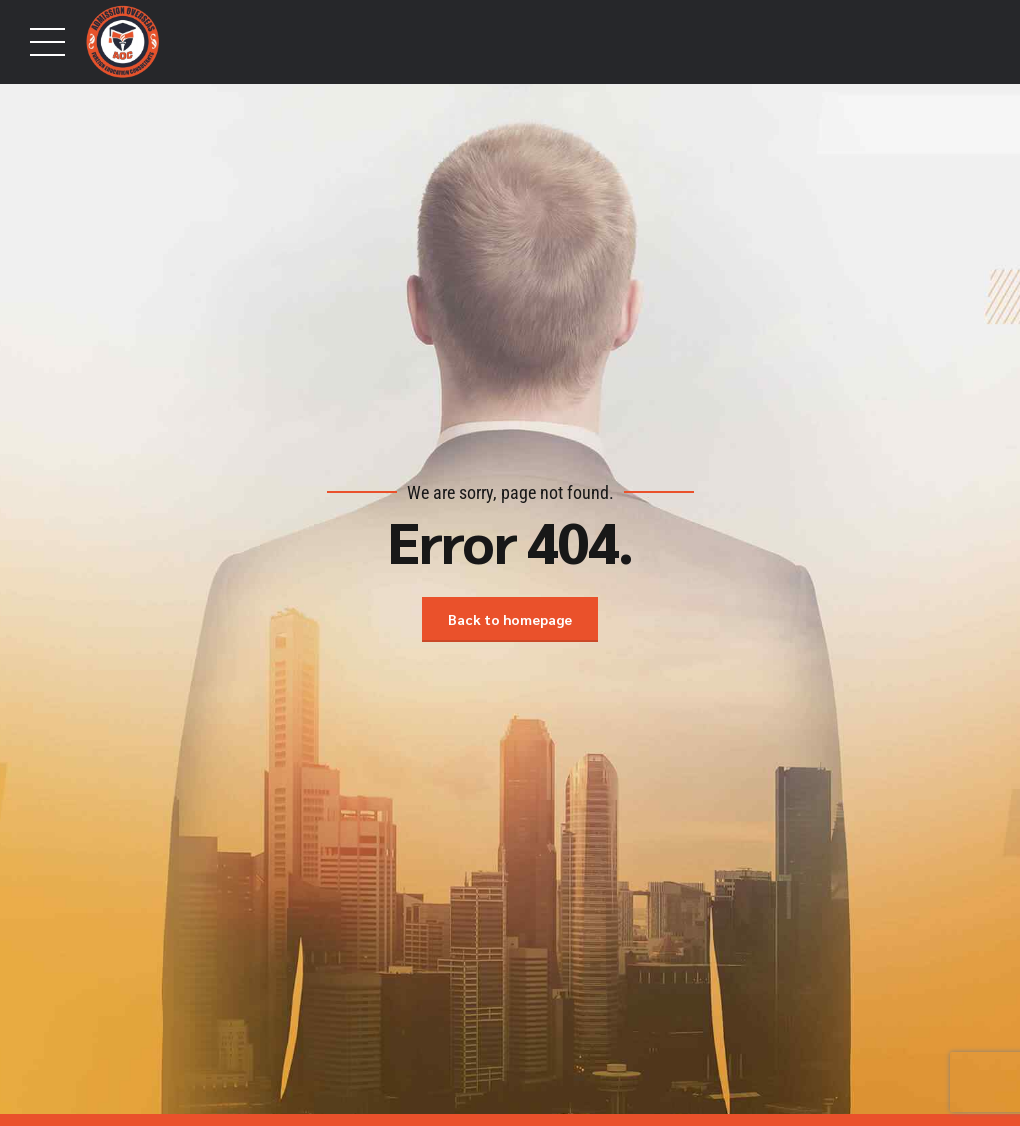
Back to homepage (510, 619)
